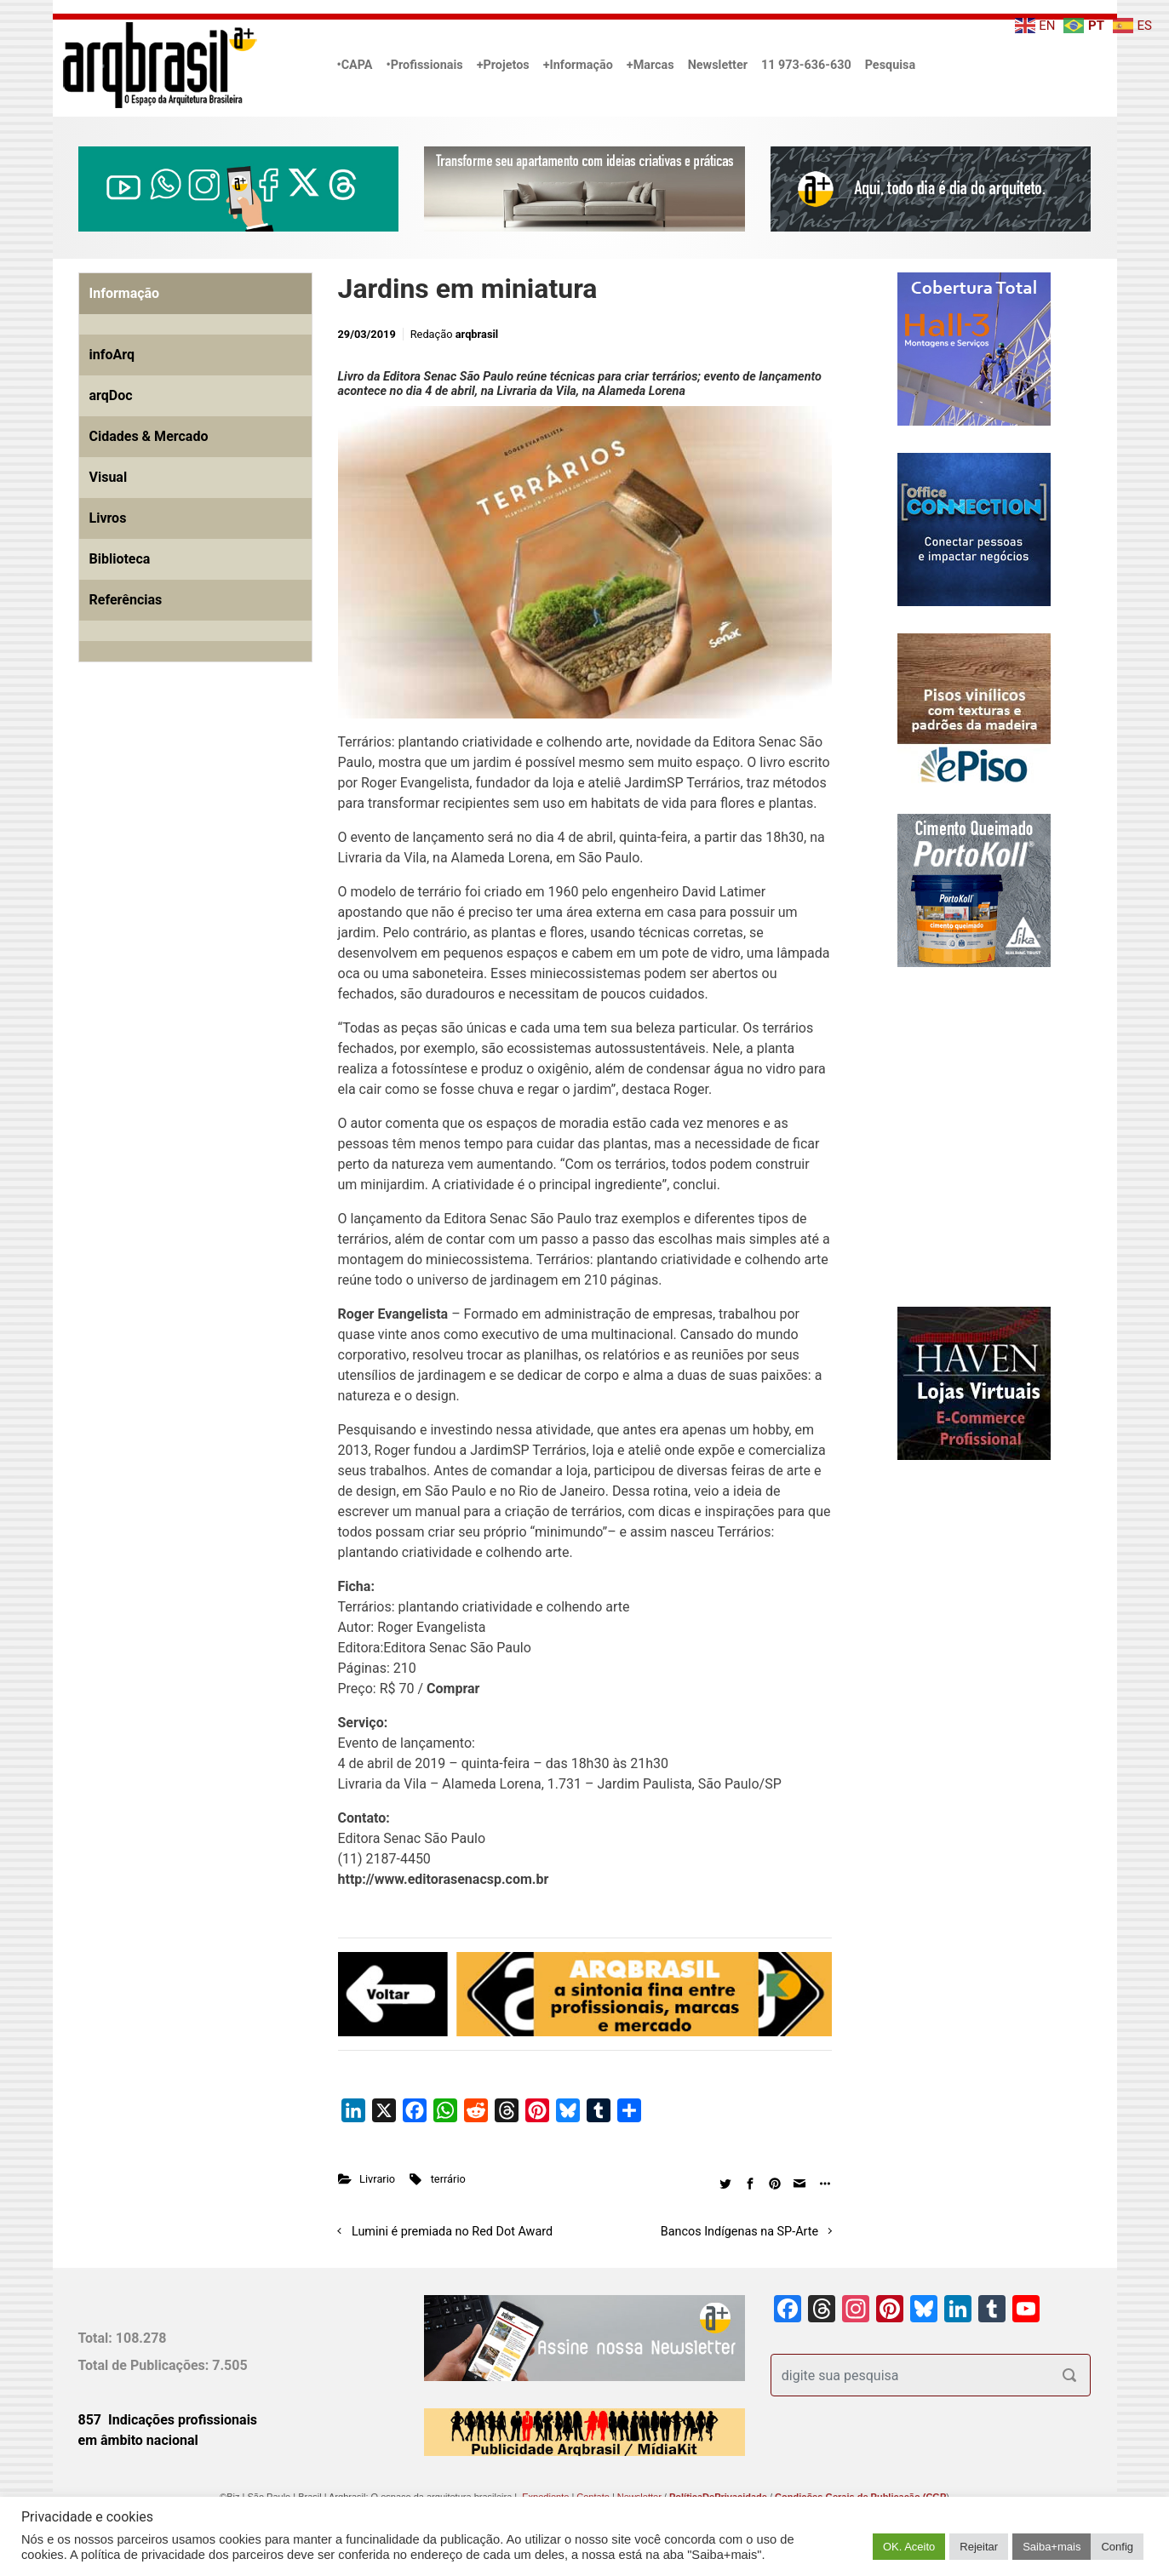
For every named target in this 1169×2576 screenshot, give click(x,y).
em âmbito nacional (138, 2440)
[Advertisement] (184, 870)
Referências (126, 600)
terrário (448, 2178)
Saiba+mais (1051, 2546)
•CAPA (355, 65)
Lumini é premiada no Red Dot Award (452, 2231)
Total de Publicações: (145, 2365)
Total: (97, 2338)
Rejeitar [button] (979, 2546)
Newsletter (718, 65)
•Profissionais (425, 65)
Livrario (377, 2178)
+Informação (578, 65)
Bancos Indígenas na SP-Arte (739, 2231)
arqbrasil (477, 334)
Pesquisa (890, 65)
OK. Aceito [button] (909, 2546)
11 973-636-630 (806, 65)
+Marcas (650, 65)
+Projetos (503, 65)
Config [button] (1117, 2546)
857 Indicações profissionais (168, 2420)
